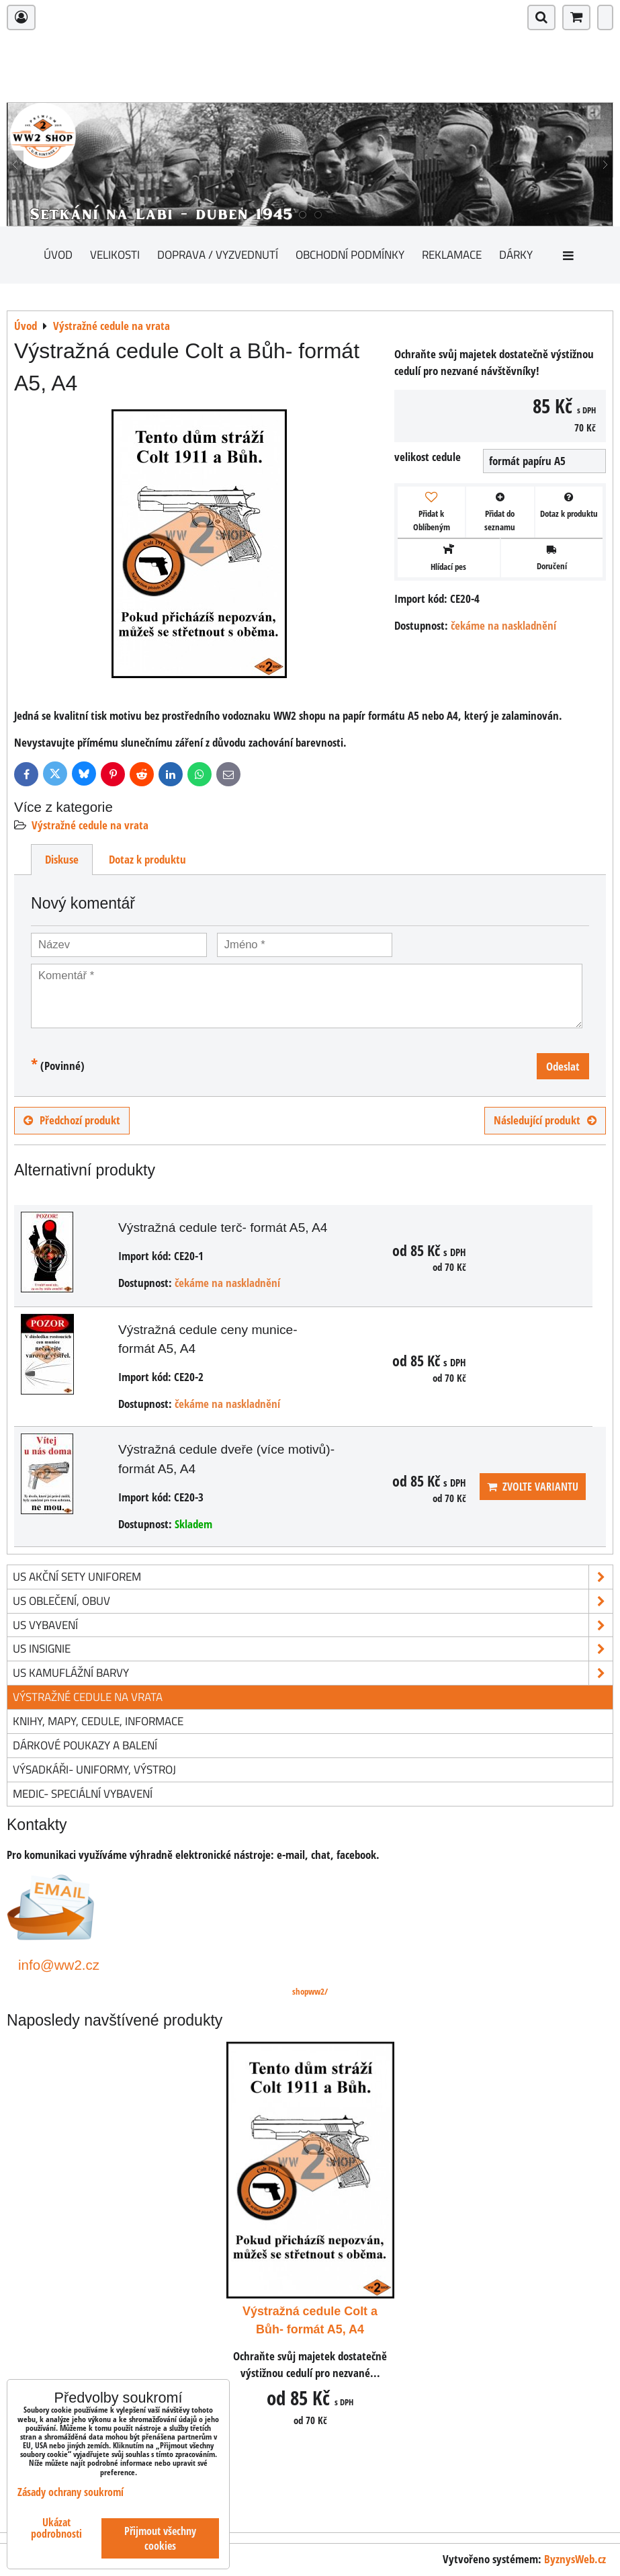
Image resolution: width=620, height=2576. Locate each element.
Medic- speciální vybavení (82, 1793)
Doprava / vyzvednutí (217, 254)
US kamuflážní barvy (313, 1673)
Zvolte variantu (532, 1486)
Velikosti (115, 254)
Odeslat (563, 1066)
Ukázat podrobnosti (56, 2528)
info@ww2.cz (58, 1964)
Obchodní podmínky (350, 254)
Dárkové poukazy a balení (85, 1745)
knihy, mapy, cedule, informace (98, 1720)
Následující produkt (545, 1120)
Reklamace (452, 254)
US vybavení (313, 1625)
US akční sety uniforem (313, 1577)
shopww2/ (310, 1991)
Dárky (516, 254)
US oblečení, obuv (313, 1601)
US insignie (313, 1649)
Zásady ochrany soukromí (70, 2492)
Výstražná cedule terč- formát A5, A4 (222, 1227)
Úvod (58, 254)
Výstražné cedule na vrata (90, 825)
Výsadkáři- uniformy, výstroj (94, 1769)
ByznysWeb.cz (575, 2559)
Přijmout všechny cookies (160, 2538)
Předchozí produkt (72, 1120)
